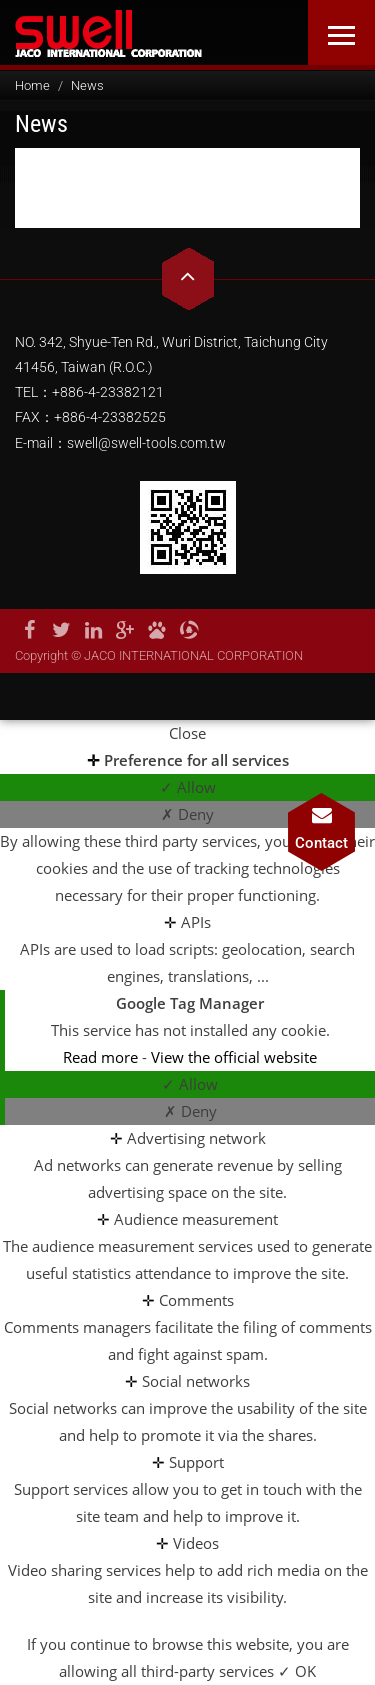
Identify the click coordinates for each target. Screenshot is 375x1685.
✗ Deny (187, 814)
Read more (102, 1057)
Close (187, 733)
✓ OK (297, 1671)
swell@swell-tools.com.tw (146, 443)
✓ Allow (188, 787)
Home (32, 85)
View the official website (234, 1057)
